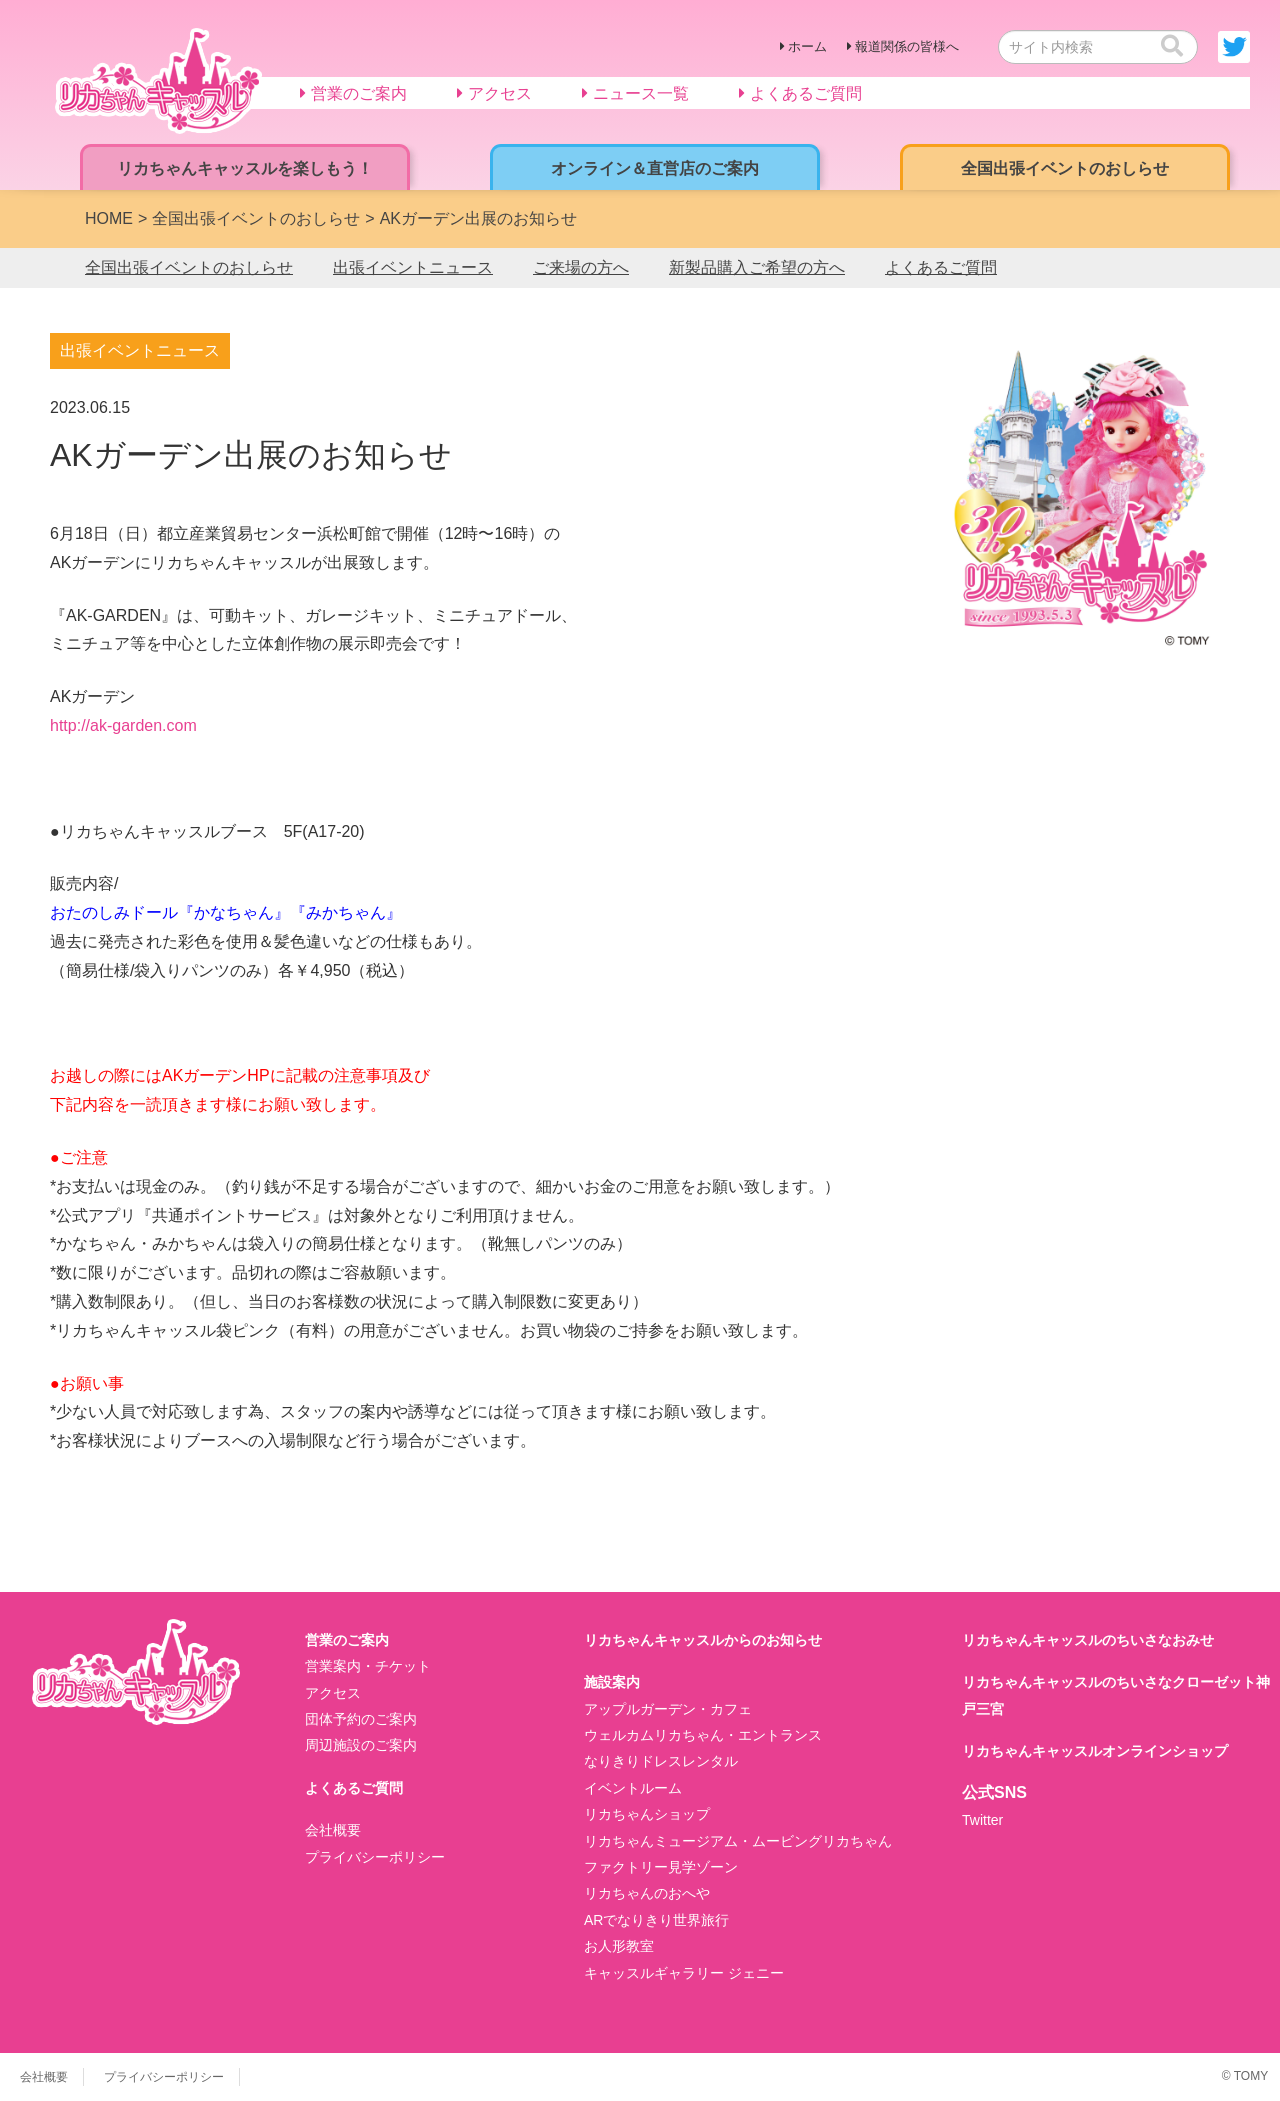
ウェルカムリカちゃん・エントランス (703, 1735)
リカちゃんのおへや (647, 1893)
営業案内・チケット (368, 1666)
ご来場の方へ (581, 267)
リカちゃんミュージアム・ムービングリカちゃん (738, 1841)
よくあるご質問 (941, 267)
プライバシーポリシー (375, 1857)
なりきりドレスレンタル (661, 1761)
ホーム (807, 46)
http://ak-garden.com (123, 725)
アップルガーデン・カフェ (668, 1709)
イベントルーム (633, 1788)
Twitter (982, 1820)
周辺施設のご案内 (361, 1745)
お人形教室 (619, 1946)
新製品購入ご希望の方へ (757, 267)
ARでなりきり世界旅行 (656, 1920)
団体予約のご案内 (361, 1719)
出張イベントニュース (413, 267)
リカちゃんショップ (647, 1814)
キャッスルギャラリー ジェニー (684, 1973)
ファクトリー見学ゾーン (661, 1867)
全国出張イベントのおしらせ (189, 267)
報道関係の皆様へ (907, 46)
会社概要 (333, 1830)
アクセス (333, 1693)
